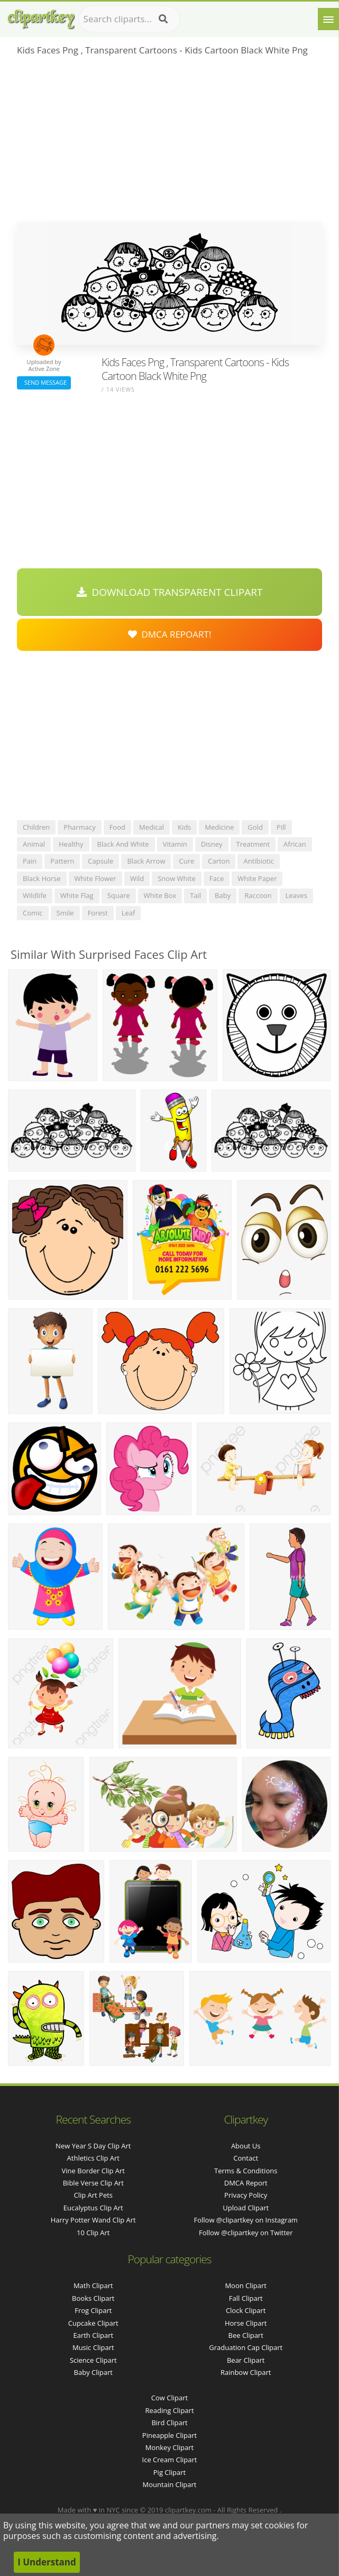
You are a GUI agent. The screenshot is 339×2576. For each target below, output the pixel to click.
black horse (42, 878)
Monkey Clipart (169, 2447)
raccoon (257, 895)
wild (137, 878)
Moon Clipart (246, 2285)
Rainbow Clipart (246, 2372)
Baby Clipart (93, 2372)
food (117, 827)
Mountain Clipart (170, 2484)
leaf (128, 913)
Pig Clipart (169, 2472)
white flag (77, 895)
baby (223, 895)
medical (151, 827)
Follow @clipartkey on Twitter (246, 2232)
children (36, 827)
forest (98, 913)
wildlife (35, 895)
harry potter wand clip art (93, 2220)
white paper (257, 878)
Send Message (44, 382)
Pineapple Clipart (169, 2435)
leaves (296, 895)
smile (65, 913)
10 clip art (93, 2232)
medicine (219, 827)
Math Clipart (93, 2285)
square (118, 895)
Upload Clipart (246, 2207)
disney (212, 844)
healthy (71, 844)
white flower (95, 878)
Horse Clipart (246, 2323)
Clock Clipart (246, 2310)
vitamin (175, 844)
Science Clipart (93, 2360)
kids (184, 827)
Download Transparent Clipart (170, 592)
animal (34, 844)
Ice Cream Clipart (169, 2459)
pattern (62, 861)
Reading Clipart (169, 2410)
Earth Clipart (93, 2335)
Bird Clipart (169, 2422)
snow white (177, 878)
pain (29, 861)
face (216, 878)
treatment (253, 844)
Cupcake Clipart (93, 2323)
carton (219, 861)
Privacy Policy (245, 2195)
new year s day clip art (93, 2146)
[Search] (163, 19)
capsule (100, 861)
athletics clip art (93, 2158)
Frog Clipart (93, 2310)
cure (186, 861)
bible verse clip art (93, 2183)
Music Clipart (93, 2347)
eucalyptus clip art (93, 2207)
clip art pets (93, 2195)
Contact (245, 2158)
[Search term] (129, 19)
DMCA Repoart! (170, 634)
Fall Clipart (246, 2298)
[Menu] (328, 19)
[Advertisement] (169, 142)
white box (160, 895)
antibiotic (258, 861)
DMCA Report (246, 2183)
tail (195, 895)
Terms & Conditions (245, 2170)
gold (255, 827)
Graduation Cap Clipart (245, 2347)
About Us (246, 2146)
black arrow (146, 861)
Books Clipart (93, 2298)
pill (281, 827)
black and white (123, 844)
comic (33, 913)
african (294, 844)
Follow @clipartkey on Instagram (246, 2220)
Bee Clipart (245, 2335)
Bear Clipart (246, 2360)
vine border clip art (93, 2170)
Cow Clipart (169, 2397)
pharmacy (79, 827)
